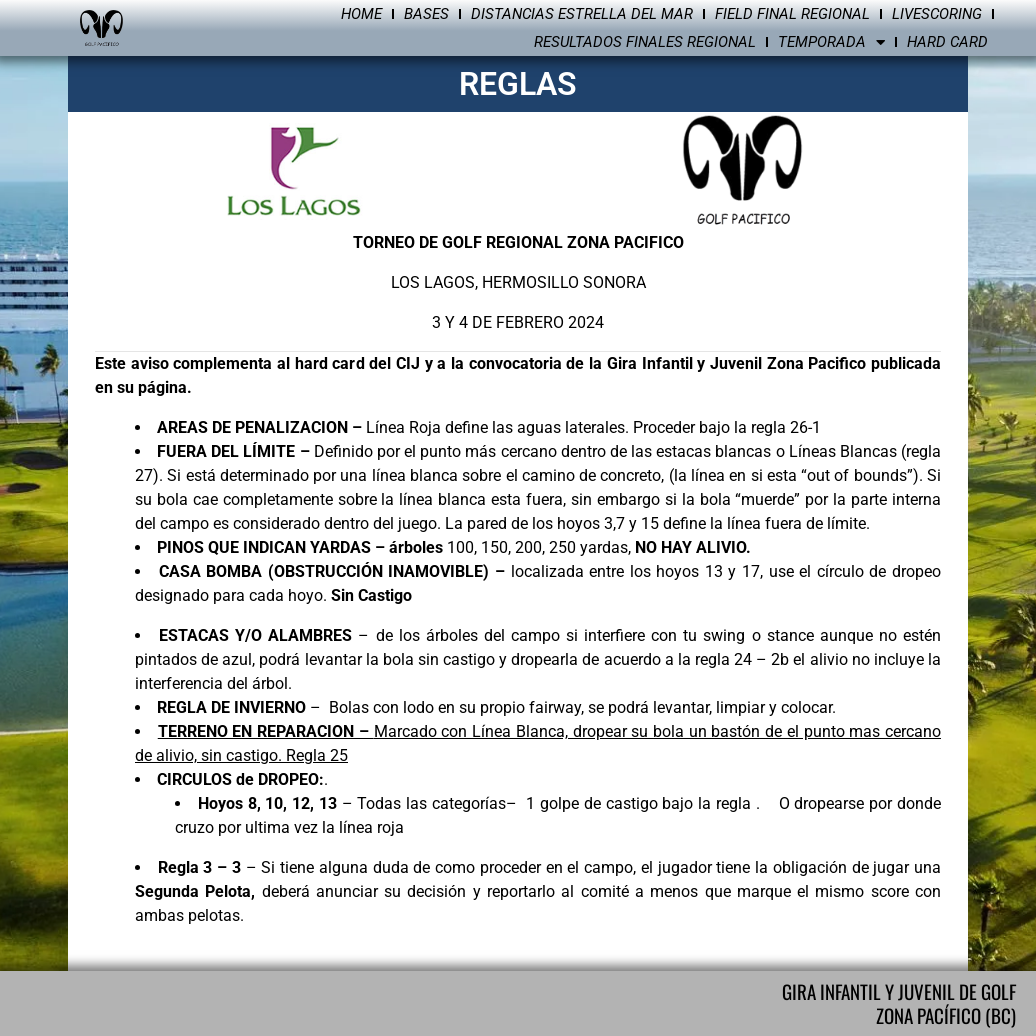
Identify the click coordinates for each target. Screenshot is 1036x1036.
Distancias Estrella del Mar (582, 14)
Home (361, 14)
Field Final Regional (792, 14)
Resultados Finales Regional (645, 42)
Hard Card (947, 42)
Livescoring (937, 14)
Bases (426, 14)
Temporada (831, 42)
